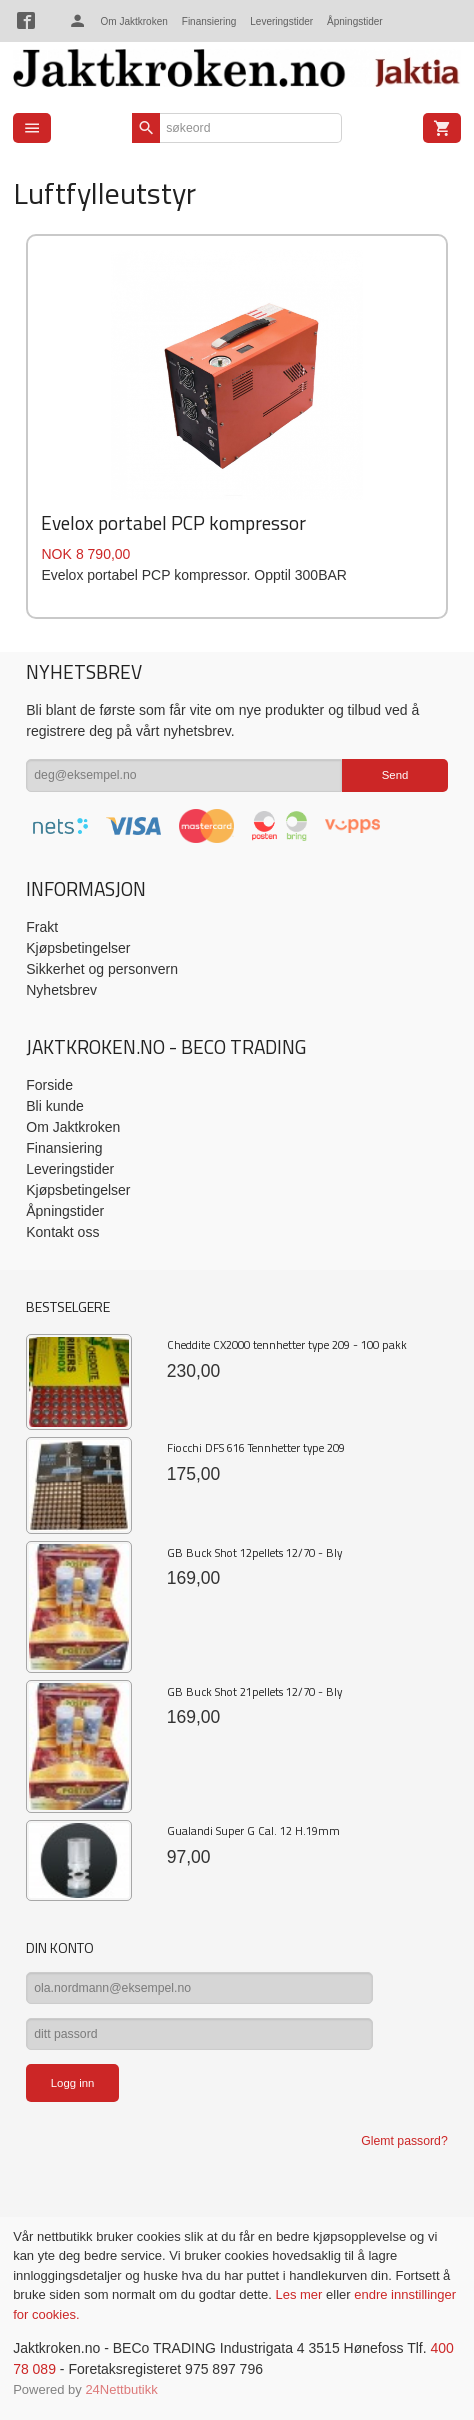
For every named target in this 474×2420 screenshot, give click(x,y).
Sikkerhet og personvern (102, 969)
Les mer (300, 2294)
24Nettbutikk (121, 2389)
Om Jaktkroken (134, 21)
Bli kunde (55, 1106)
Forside (49, 1085)
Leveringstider (281, 21)
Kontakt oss (62, 1232)
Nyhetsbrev (61, 990)
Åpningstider (355, 21)
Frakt (42, 927)
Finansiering (209, 21)
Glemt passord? (404, 2141)
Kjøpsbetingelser (78, 948)
